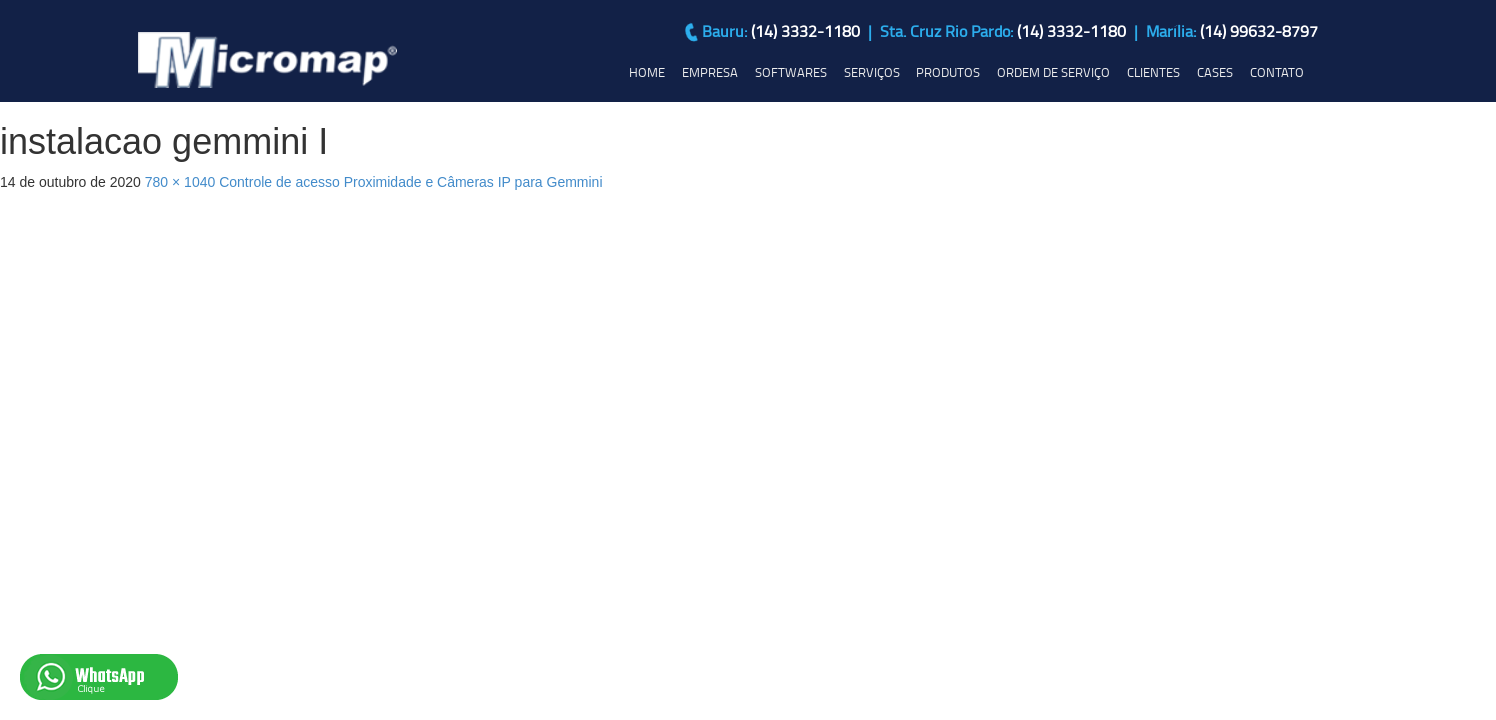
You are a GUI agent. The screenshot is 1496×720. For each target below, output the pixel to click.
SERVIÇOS (872, 72)
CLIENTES (1153, 72)
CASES (1215, 72)
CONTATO (1277, 72)
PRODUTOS (948, 72)
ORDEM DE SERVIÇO (1053, 72)
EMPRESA (710, 72)
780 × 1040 (180, 182)
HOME (647, 72)
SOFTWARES (791, 72)
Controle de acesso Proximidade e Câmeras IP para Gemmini (410, 182)
